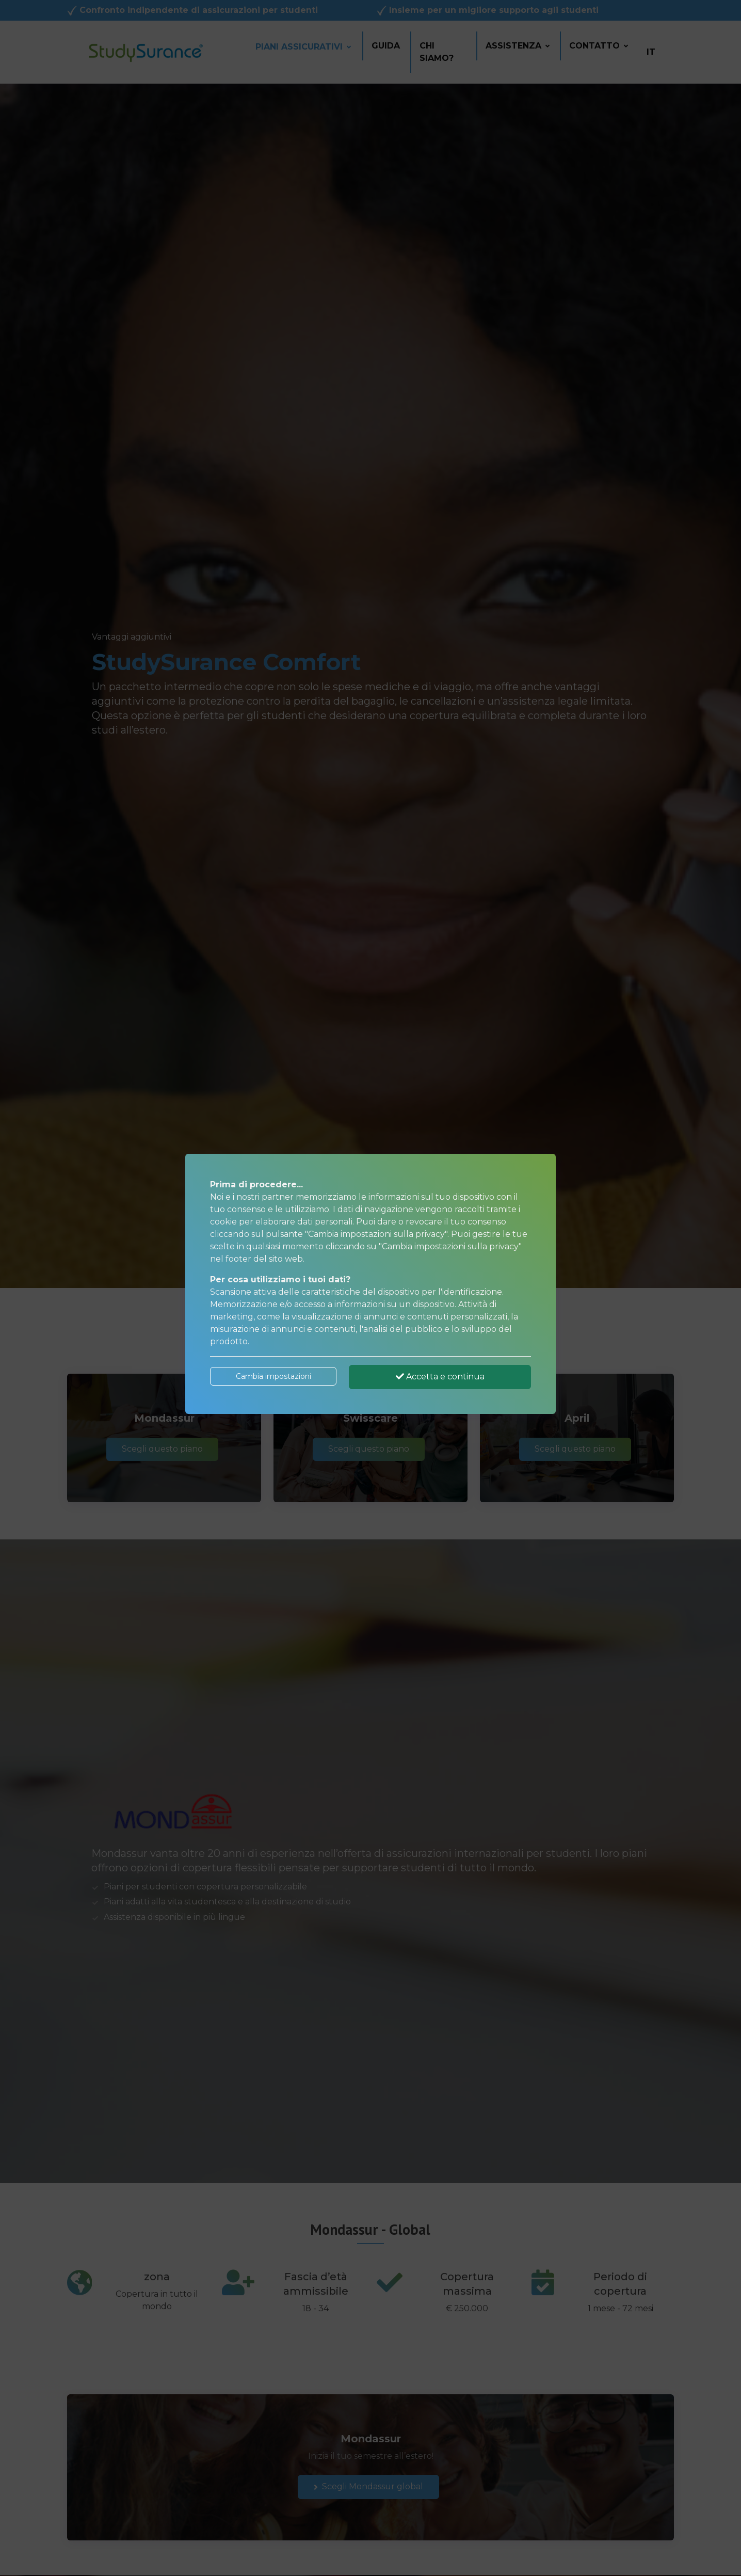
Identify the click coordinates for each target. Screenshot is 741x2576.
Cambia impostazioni (273, 1376)
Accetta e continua (440, 1376)
